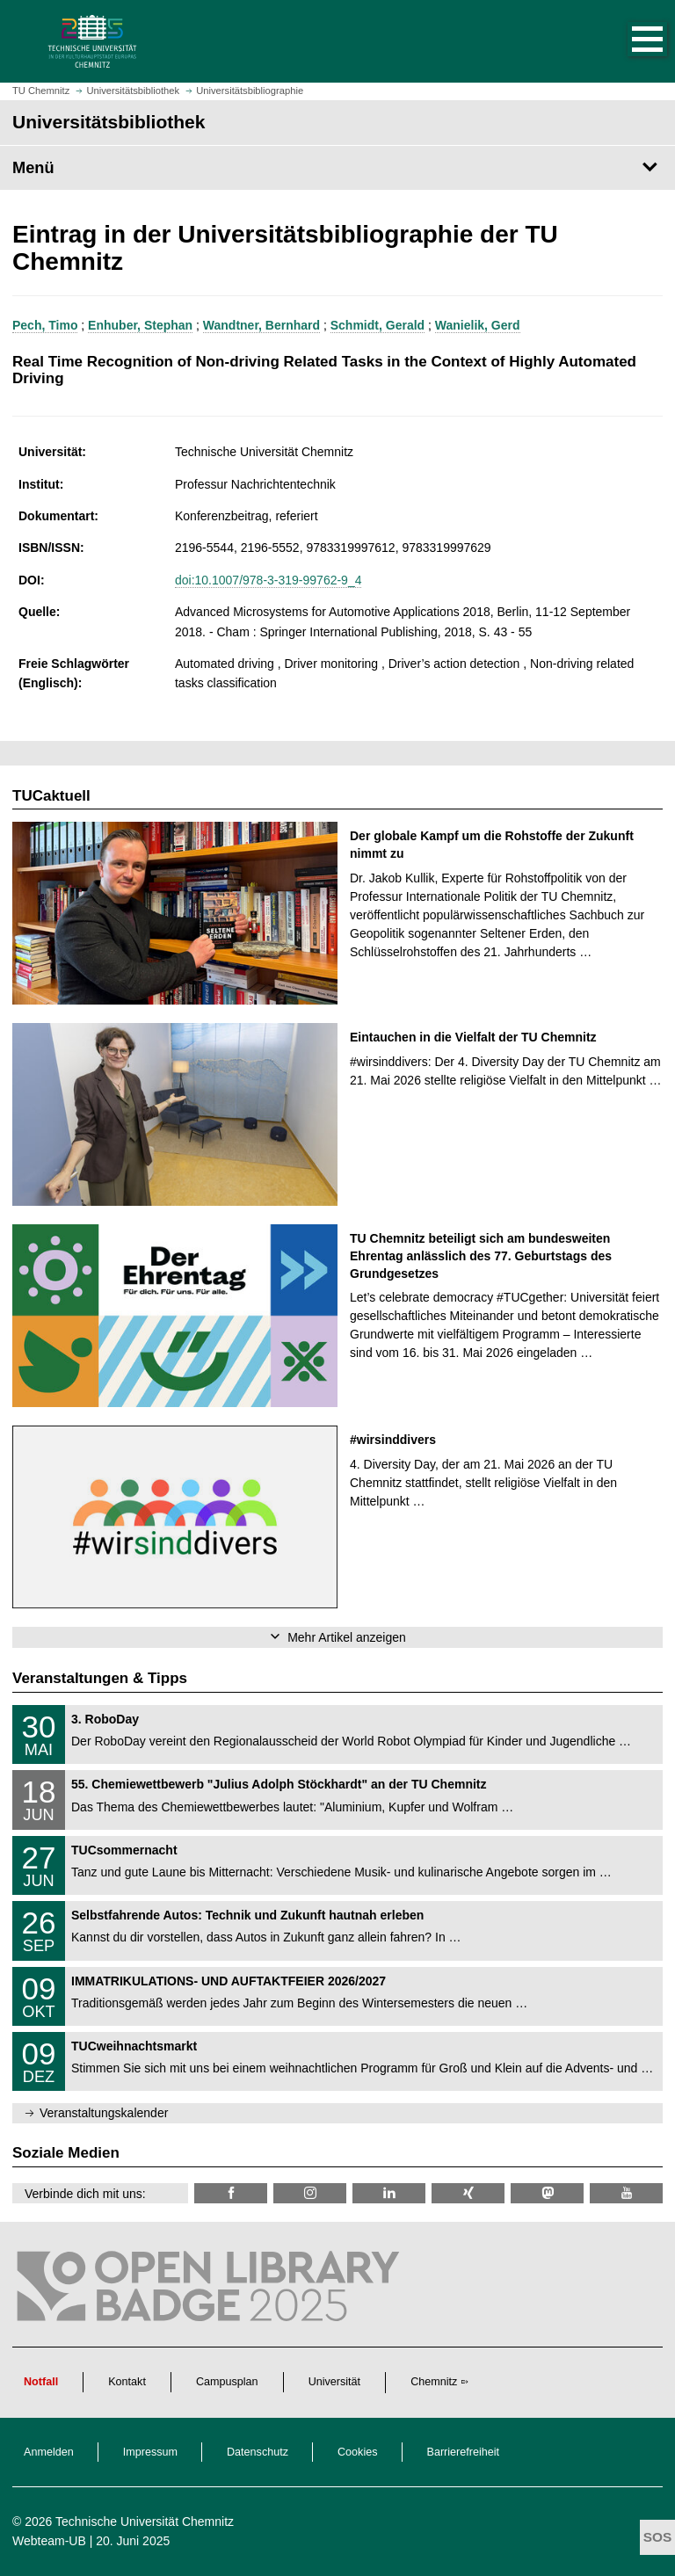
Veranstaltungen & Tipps (99, 1678)
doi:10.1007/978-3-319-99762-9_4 (268, 580)
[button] (629, 41)
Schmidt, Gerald (377, 325)
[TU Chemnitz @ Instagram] (309, 2193)
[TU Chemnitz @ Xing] (468, 2193)
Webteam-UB (49, 2541)
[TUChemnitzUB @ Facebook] (230, 2193)
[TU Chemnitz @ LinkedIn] (388, 2193)
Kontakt (127, 2382)
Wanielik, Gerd (477, 325)
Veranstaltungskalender (104, 2113)
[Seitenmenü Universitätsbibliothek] (337, 168)
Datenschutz (257, 2452)
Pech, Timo (44, 325)
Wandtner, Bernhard (261, 325)
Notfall (41, 2382)
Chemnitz (433, 2382)
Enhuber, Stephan (140, 325)
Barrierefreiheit (463, 2452)
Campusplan (227, 2382)
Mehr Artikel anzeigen (346, 1637)
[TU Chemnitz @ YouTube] (626, 2193)
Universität (334, 2382)
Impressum (150, 2452)
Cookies (358, 2452)
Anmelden (49, 2452)
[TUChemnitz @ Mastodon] (547, 2193)
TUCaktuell (51, 795)
